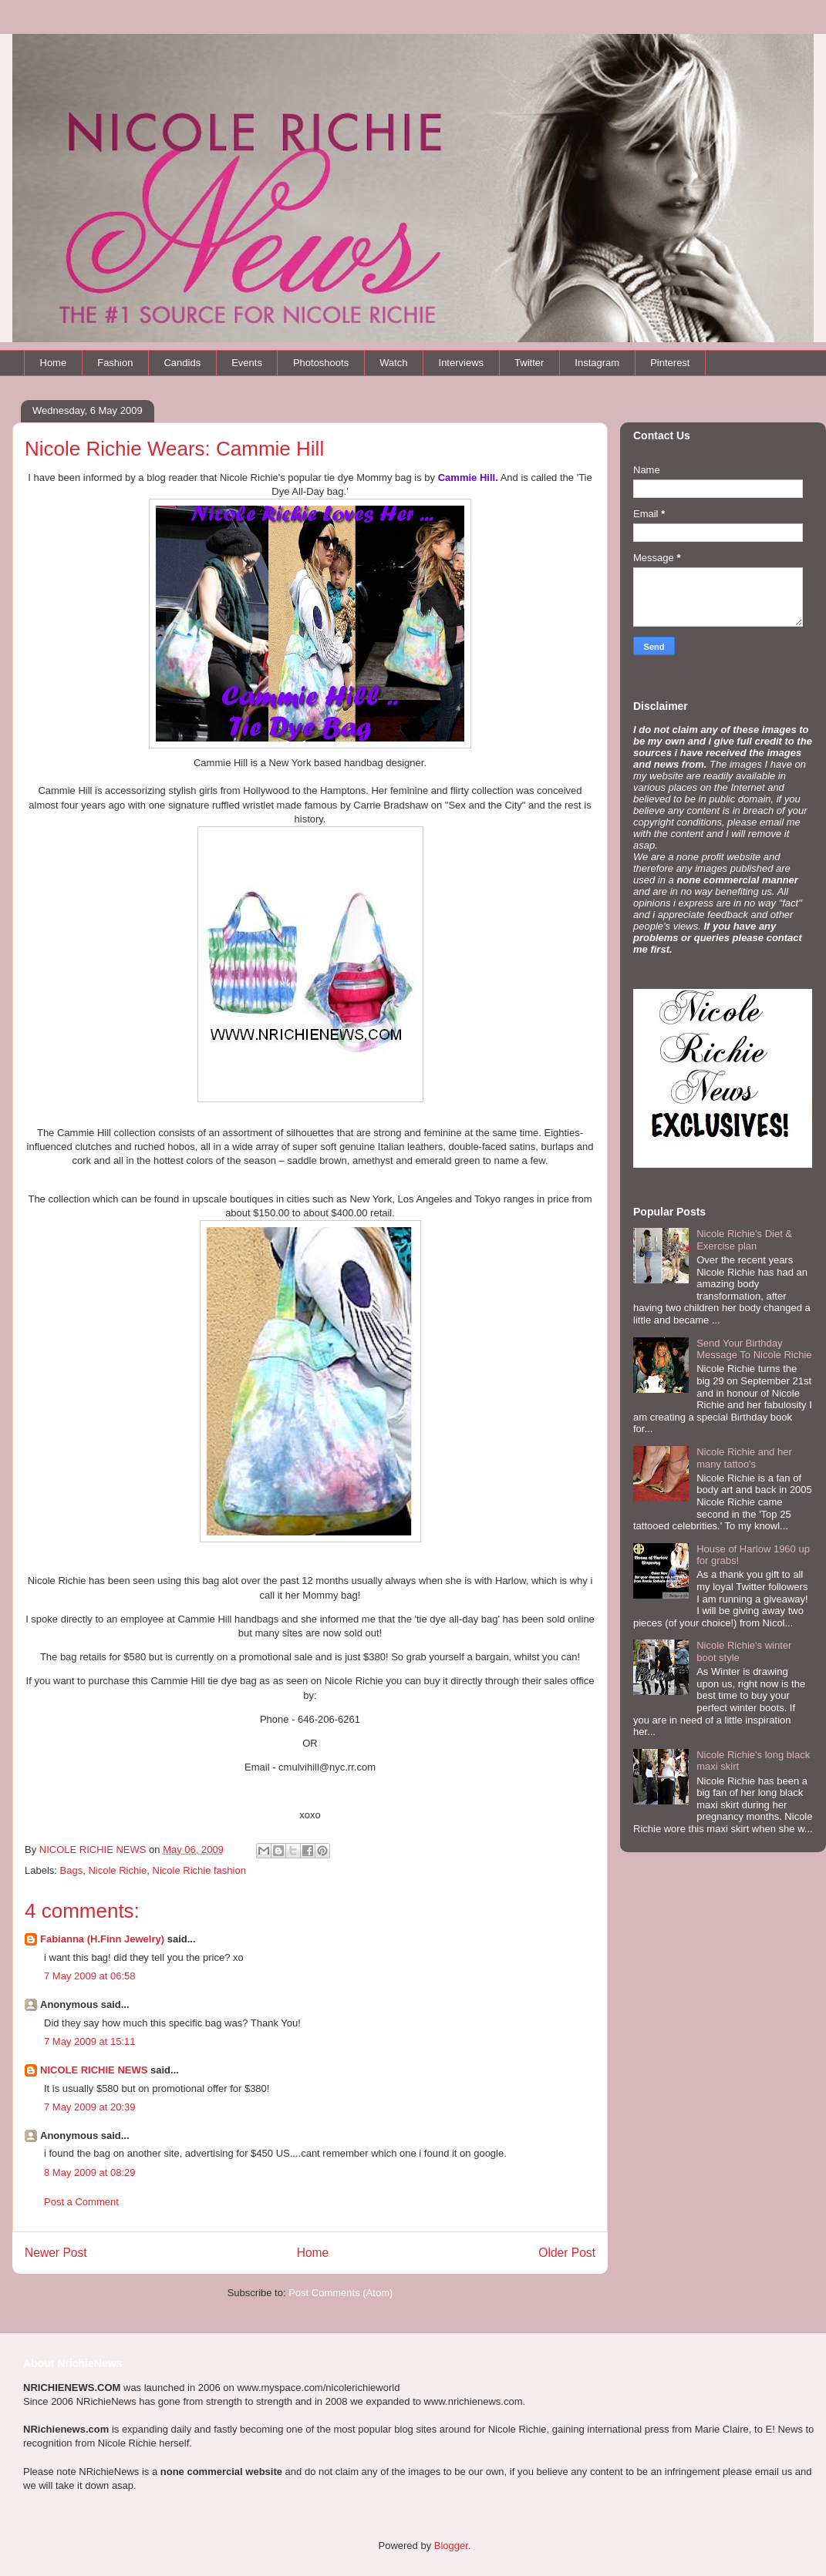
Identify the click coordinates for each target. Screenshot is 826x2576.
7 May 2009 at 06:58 (90, 1976)
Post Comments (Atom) (340, 2293)
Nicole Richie (117, 1870)
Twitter (529, 362)
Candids (182, 362)
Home (53, 362)
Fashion (115, 362)
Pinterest (669, 362)
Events (246, 362)
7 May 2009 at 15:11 (90, 2041)
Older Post (566, 2252)
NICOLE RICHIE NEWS (93, 2070)
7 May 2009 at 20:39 (90, 2107)
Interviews (461, 362)
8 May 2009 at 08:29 (90, 2172)
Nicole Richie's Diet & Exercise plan (744, 1240)
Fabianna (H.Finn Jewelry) (102, 1939)
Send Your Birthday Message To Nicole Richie (753, 1349)
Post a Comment (81, 2202)
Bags (71, 1870)
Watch (393, 362)
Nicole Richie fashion (199, 1870)
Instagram (597, 362)
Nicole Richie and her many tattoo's (744, 1458)
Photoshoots (321, 362)
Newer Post (56, 2252)
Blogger (451, 2545)
